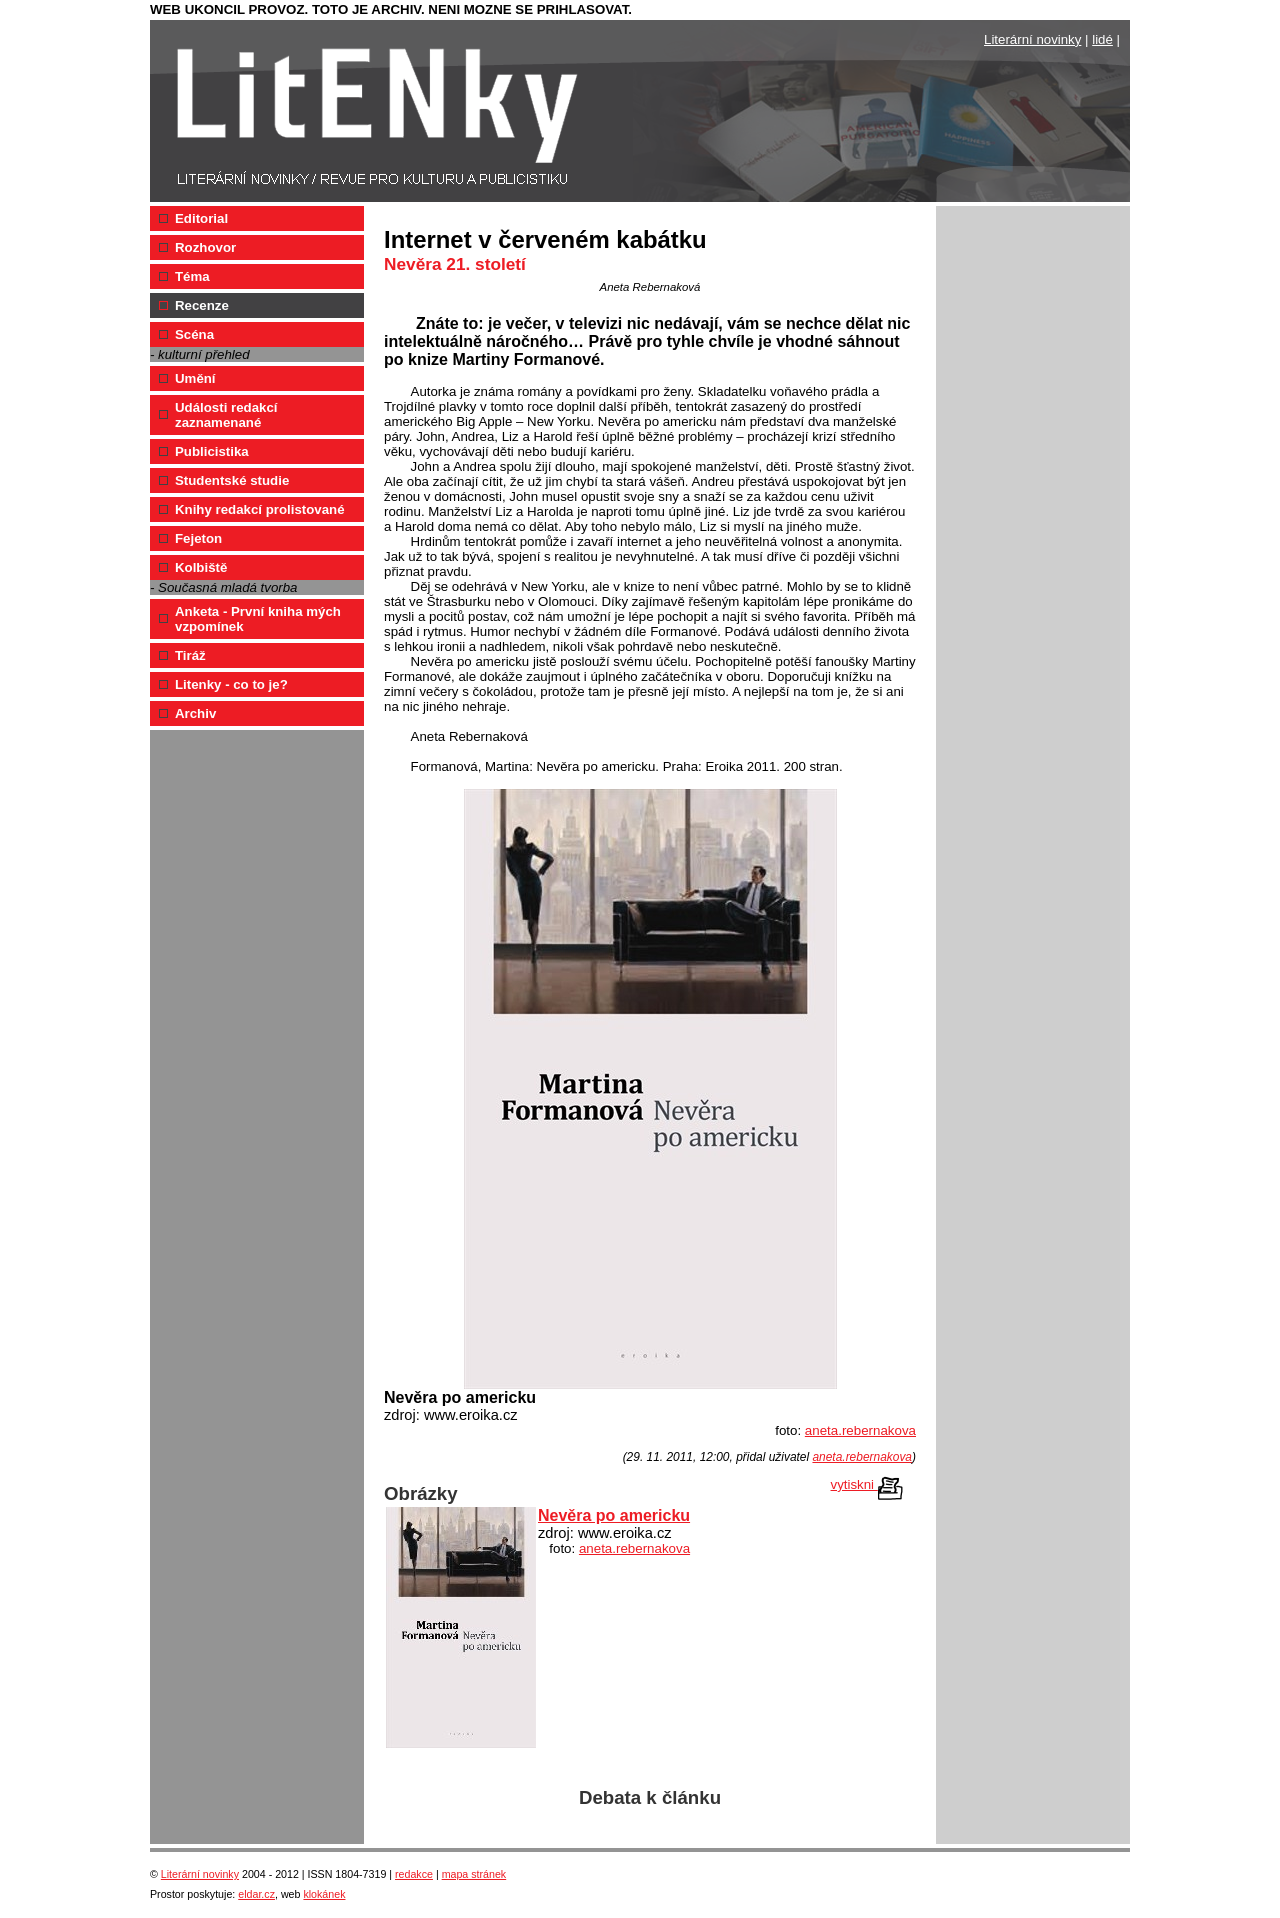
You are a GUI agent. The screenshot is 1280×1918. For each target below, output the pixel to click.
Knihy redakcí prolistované (260, 509)
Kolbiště (201, 567)
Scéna (194, 334)
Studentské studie (232, 480)
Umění (195, 378)
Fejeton (198, 538)
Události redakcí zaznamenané (226, 415)
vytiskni (867, 1485)
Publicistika (212, 451)
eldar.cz (256, 1894)
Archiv (195, 713)
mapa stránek (474, 1874)
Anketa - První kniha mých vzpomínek (258, 619)
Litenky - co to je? (231, 684)
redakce (414, 1874)
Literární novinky (1032, 39)
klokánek (324, 1894)
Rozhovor (205, 247)
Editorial (201, 218)
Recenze (202, 305)
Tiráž (190, 655)
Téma (192, 276)
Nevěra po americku (614, 1515)
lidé (1102, 39)
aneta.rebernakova (860, 1430)
